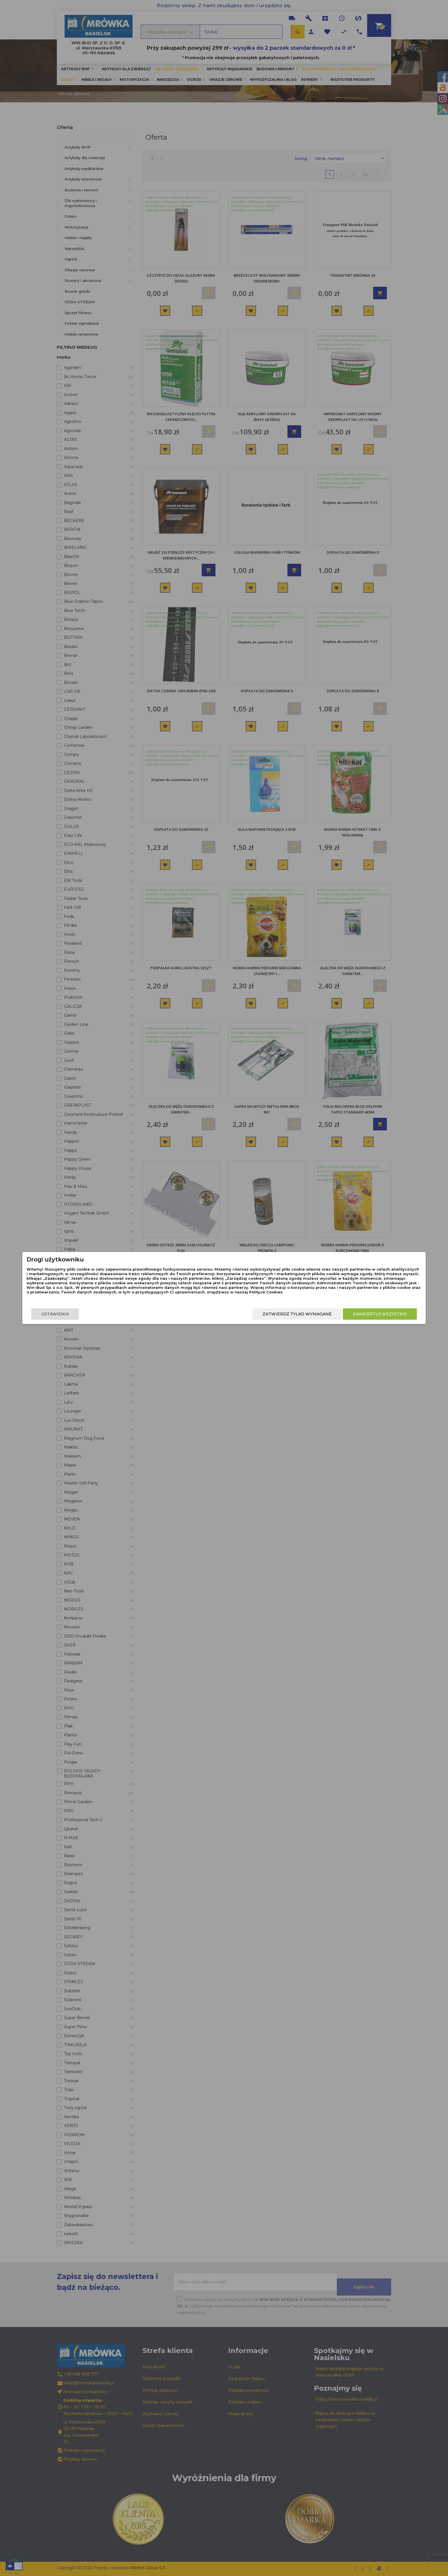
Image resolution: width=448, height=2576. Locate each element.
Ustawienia (117, 1320)
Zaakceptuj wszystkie (318, 1320)
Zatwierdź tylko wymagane (234, 1320)
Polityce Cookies (219, 1299)
